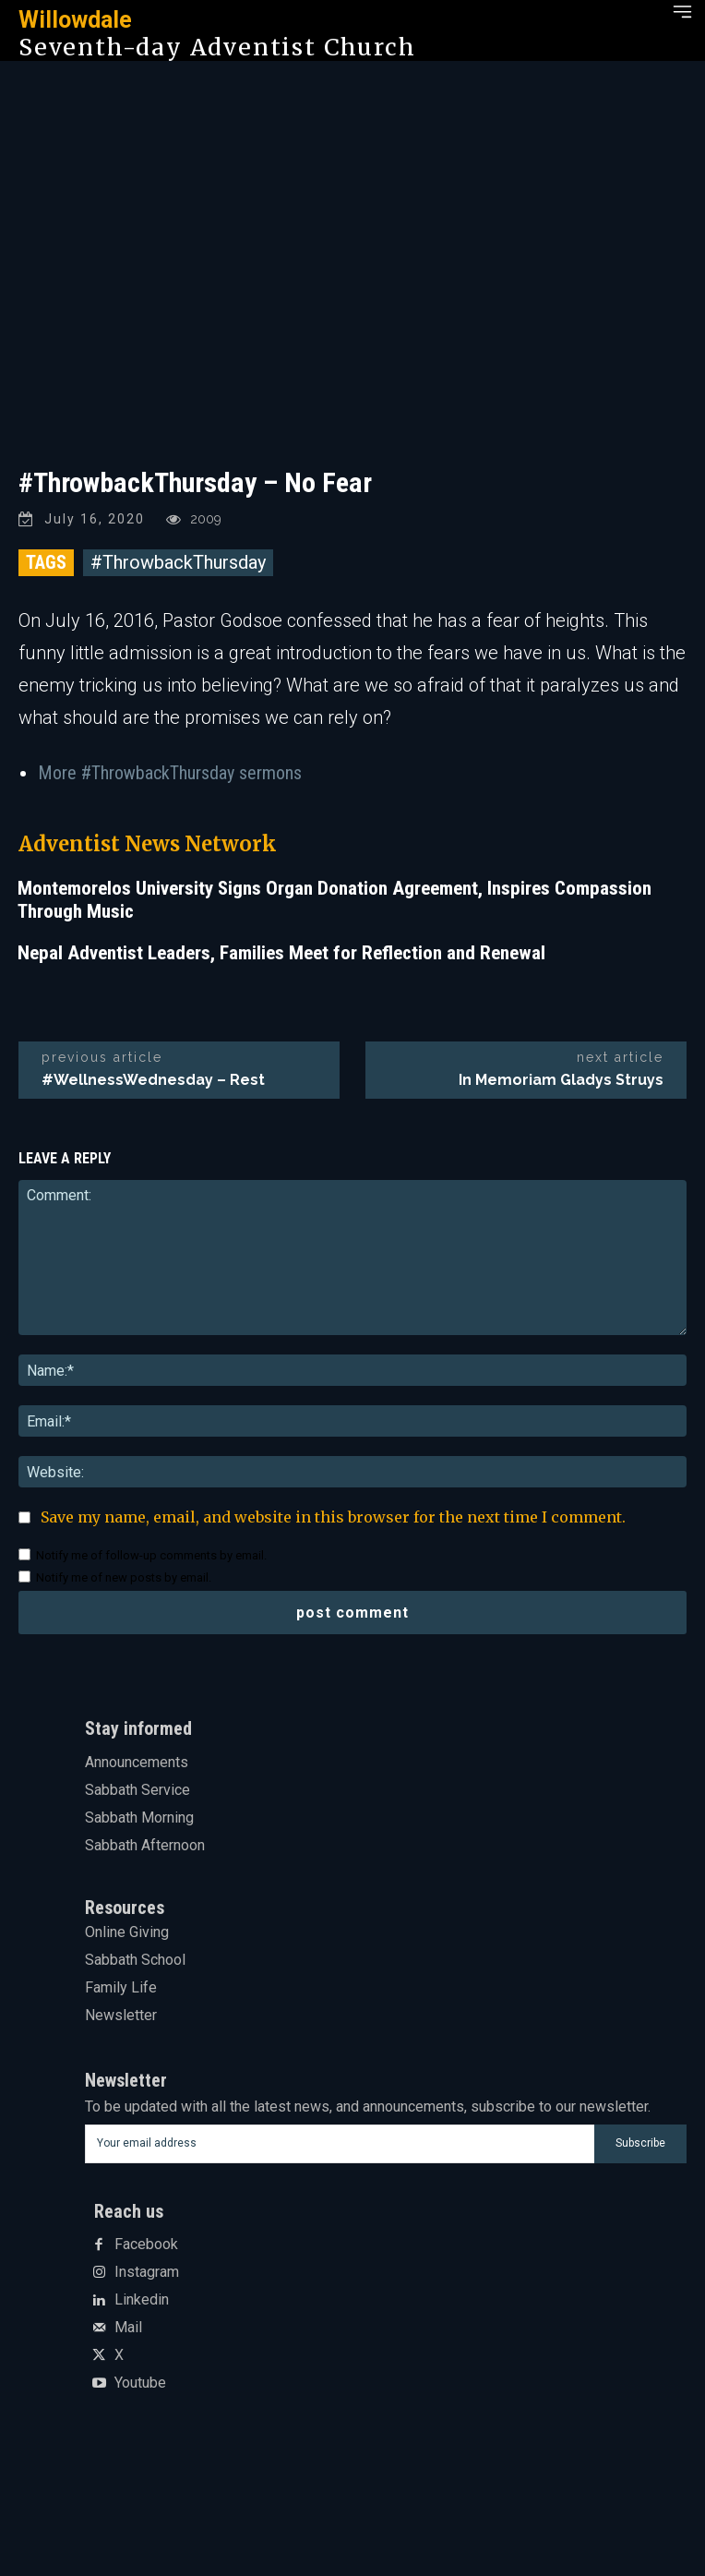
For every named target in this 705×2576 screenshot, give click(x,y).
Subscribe (640, 2143)
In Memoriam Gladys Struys (561, 1080)
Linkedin (141, 2300)
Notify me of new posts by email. (123, 1577)
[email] (339, 2144)
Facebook (146, 2244)
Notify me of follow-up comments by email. (151, 1555)
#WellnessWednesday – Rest (153, 1080)
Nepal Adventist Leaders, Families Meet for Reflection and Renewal (281, 953)
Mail (128, 2327)
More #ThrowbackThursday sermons (170, 773)
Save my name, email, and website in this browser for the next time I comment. (333, 1517)
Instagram (146, 2272)
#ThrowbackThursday (178, 562)
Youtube (140, 2383)
